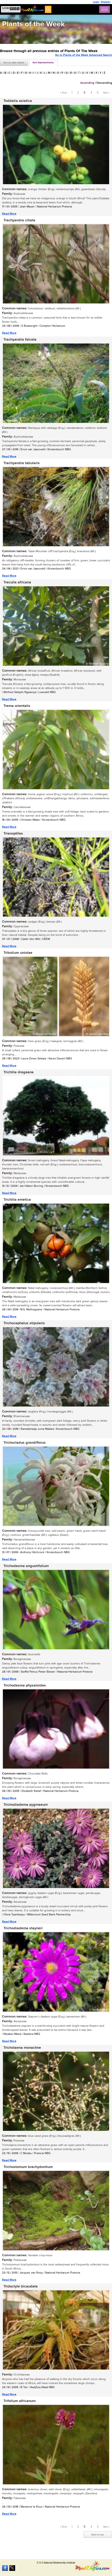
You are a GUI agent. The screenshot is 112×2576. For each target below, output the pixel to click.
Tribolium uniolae (17, 953)
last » (106, 92)
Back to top (97, 2534)
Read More (9, 213)
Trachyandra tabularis (21, 463)
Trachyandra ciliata (19, 220)
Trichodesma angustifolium (26, 1566)
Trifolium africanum (19, 2401)
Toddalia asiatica (17, 101)
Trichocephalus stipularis (24, 1323)
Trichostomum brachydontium (28, 2167)
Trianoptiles (13, 833)
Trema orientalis (16, 706)
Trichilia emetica (17, 1199)
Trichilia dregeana (18, 1072)
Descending (104, 83)
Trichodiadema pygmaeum (25, 1804)
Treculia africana (17, 582)
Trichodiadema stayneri (23, 1928)
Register (105, 1)
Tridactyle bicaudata (20, 2286)
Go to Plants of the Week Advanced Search (83, 55)
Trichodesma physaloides (24, 1685)
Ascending (87, 83)
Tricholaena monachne (22, 2047)
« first (63, 92)
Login (96, 1)
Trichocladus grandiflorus (24, 1442)
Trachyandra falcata (19, 339)
